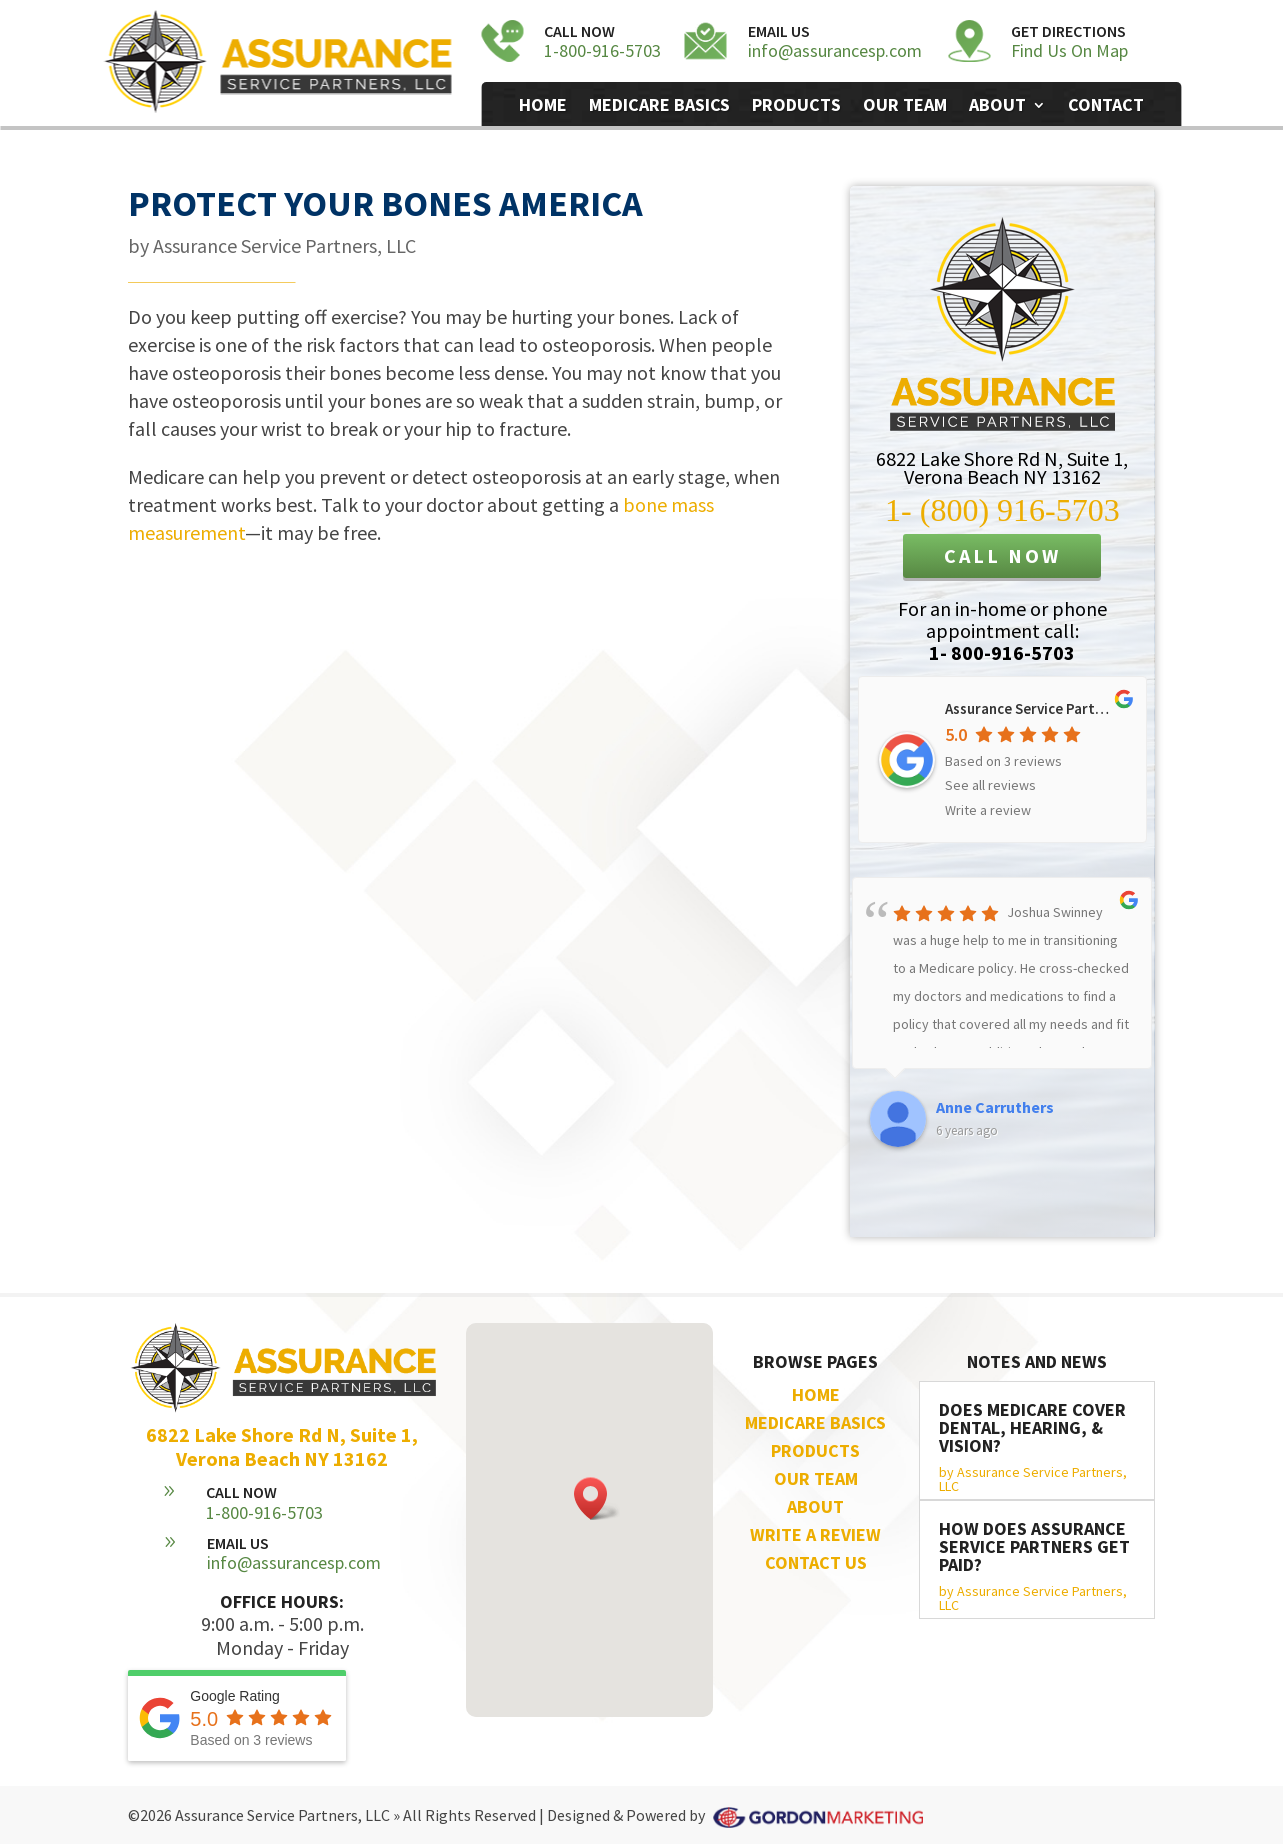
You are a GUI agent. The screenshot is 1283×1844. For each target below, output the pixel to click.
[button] (597, 1498)
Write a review (988, 810)
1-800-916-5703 (602, 50)
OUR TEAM (816, 1478)
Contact (1106, 107)
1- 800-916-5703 (1002, 652)
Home (543, 107)
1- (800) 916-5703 (1002, 510)
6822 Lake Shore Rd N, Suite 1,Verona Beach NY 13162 (1002, 467)
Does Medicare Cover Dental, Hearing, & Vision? (1032, 1427)
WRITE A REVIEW (815, 1534)
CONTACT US (816, 1562)
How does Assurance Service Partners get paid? (1034, 1546)
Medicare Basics (659, 107)
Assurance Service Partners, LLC (284, 245)
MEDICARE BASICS (815, 1422)
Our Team (905, 107)
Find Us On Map (1069, 50)
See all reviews (990, 785)
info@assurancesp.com (835, 50)
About (997, 107)
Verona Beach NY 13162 (282, 1458)
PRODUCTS (815, 1450)
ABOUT (815, 1506)
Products (796, 107)
